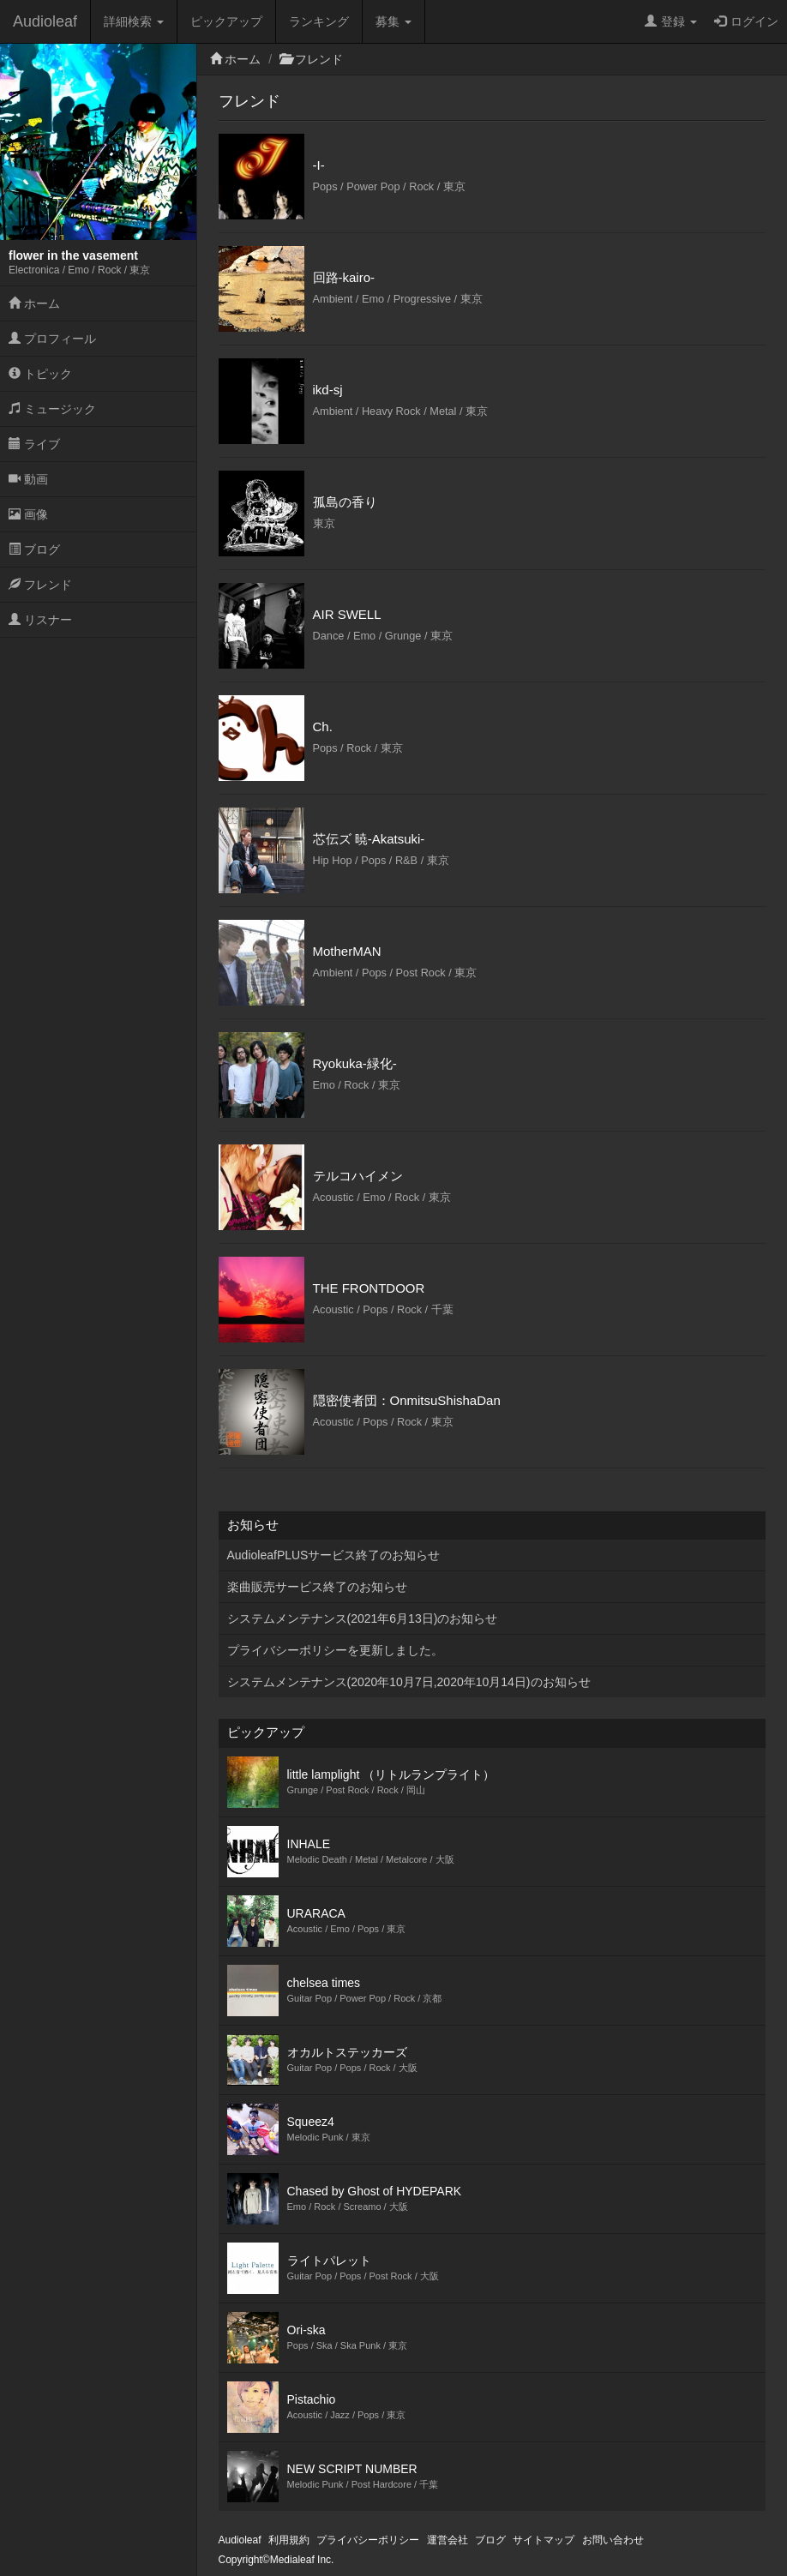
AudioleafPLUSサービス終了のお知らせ (334, 1555)
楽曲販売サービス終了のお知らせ (317, 1587)
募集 (393, 21)
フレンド (40, 584)
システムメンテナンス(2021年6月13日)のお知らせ (362, 1618)
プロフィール (52, 338)
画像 (28, 514)
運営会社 (447, 2540)
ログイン (746, 21)
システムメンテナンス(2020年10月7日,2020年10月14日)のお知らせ (409, 1682)
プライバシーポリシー (367, 2540)
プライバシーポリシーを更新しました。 (335, 1650)
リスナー (40, 620)
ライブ (34, 444)
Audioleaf (45, 21)
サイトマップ (543, 2540)
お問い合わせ (613, 2540)
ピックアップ (226, 21)
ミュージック (52, 409)
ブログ (34, 549)
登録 (671, 21)
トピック (40, 374)
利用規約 (288, 2540)
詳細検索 (134, 21)
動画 (28, 479)
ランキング (319, 21)
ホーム (34, 303)
